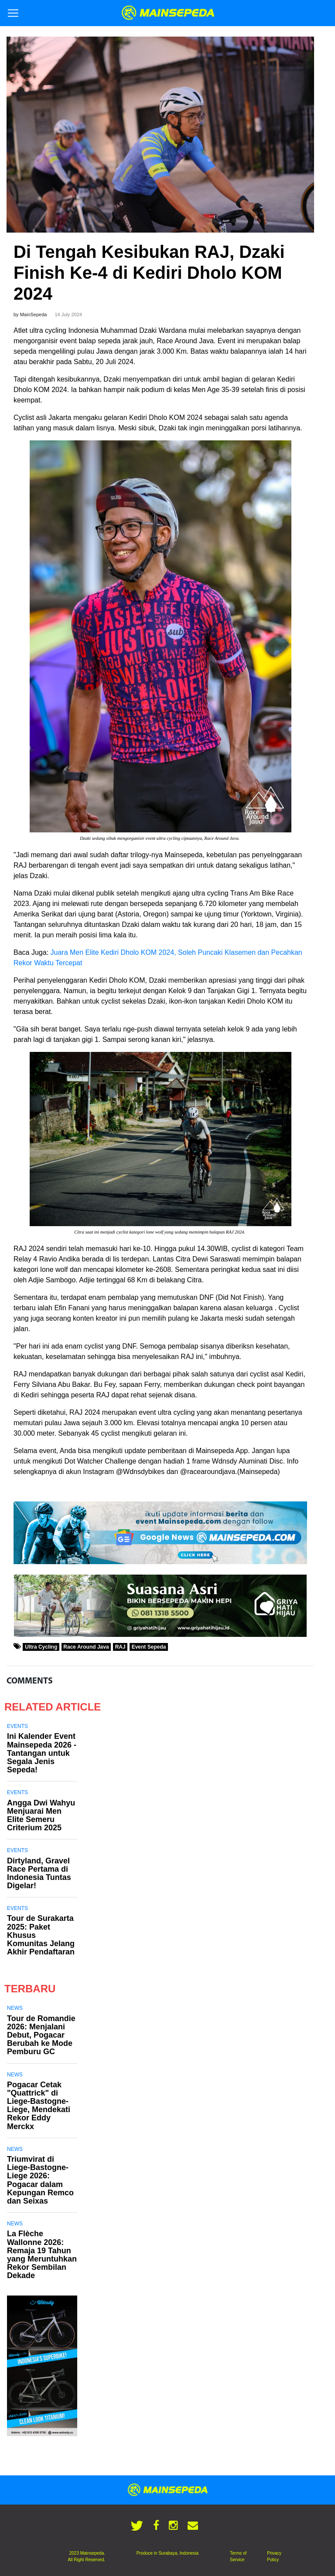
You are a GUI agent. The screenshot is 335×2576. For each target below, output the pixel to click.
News (15, 2008)
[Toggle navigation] (13, 13)
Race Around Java (86, 1647)
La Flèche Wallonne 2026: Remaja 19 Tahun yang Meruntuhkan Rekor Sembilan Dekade (42, 2254)
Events (17, 1726)
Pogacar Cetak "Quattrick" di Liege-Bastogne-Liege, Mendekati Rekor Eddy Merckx (38, 2105)
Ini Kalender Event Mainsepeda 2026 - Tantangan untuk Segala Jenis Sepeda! (41, 1753)
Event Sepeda (149, 1647)
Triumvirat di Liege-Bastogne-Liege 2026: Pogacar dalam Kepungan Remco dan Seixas (40, 2180)
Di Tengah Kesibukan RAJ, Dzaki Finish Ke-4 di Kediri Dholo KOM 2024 (149, 272)
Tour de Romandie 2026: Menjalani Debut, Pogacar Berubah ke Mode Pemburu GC (41, 2035)
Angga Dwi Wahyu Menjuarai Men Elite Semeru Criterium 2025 (41, 1815)
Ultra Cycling (41, 1647)
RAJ (120, 1647)
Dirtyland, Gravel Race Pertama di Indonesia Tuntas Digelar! (39, 1873)
